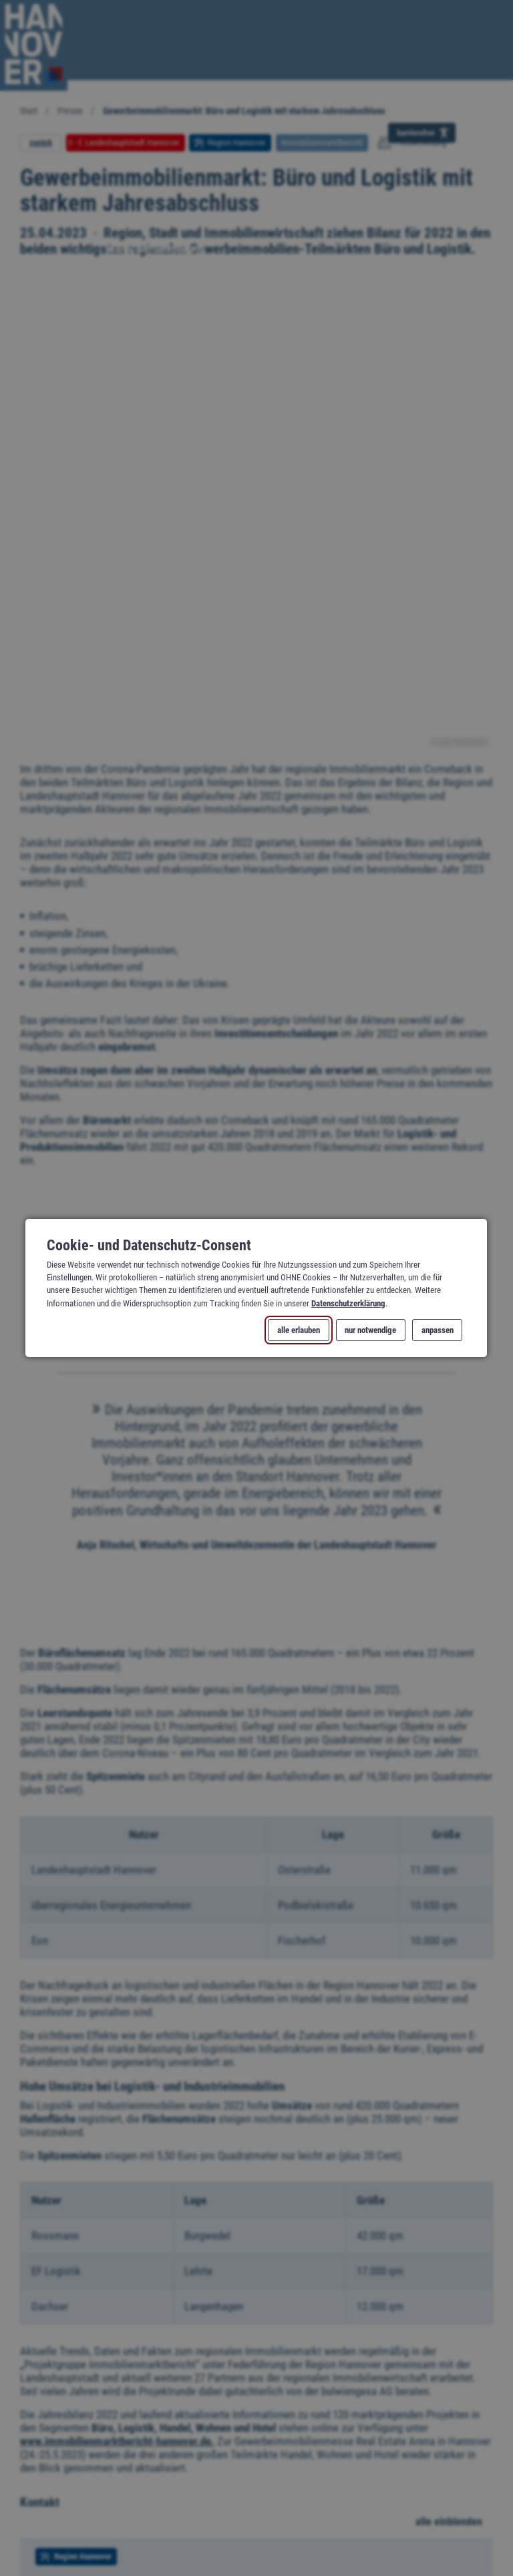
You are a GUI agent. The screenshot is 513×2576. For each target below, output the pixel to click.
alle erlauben (299, 1330)
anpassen (437, 1330)
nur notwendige (371, 1330)
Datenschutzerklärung (348, 1303)
